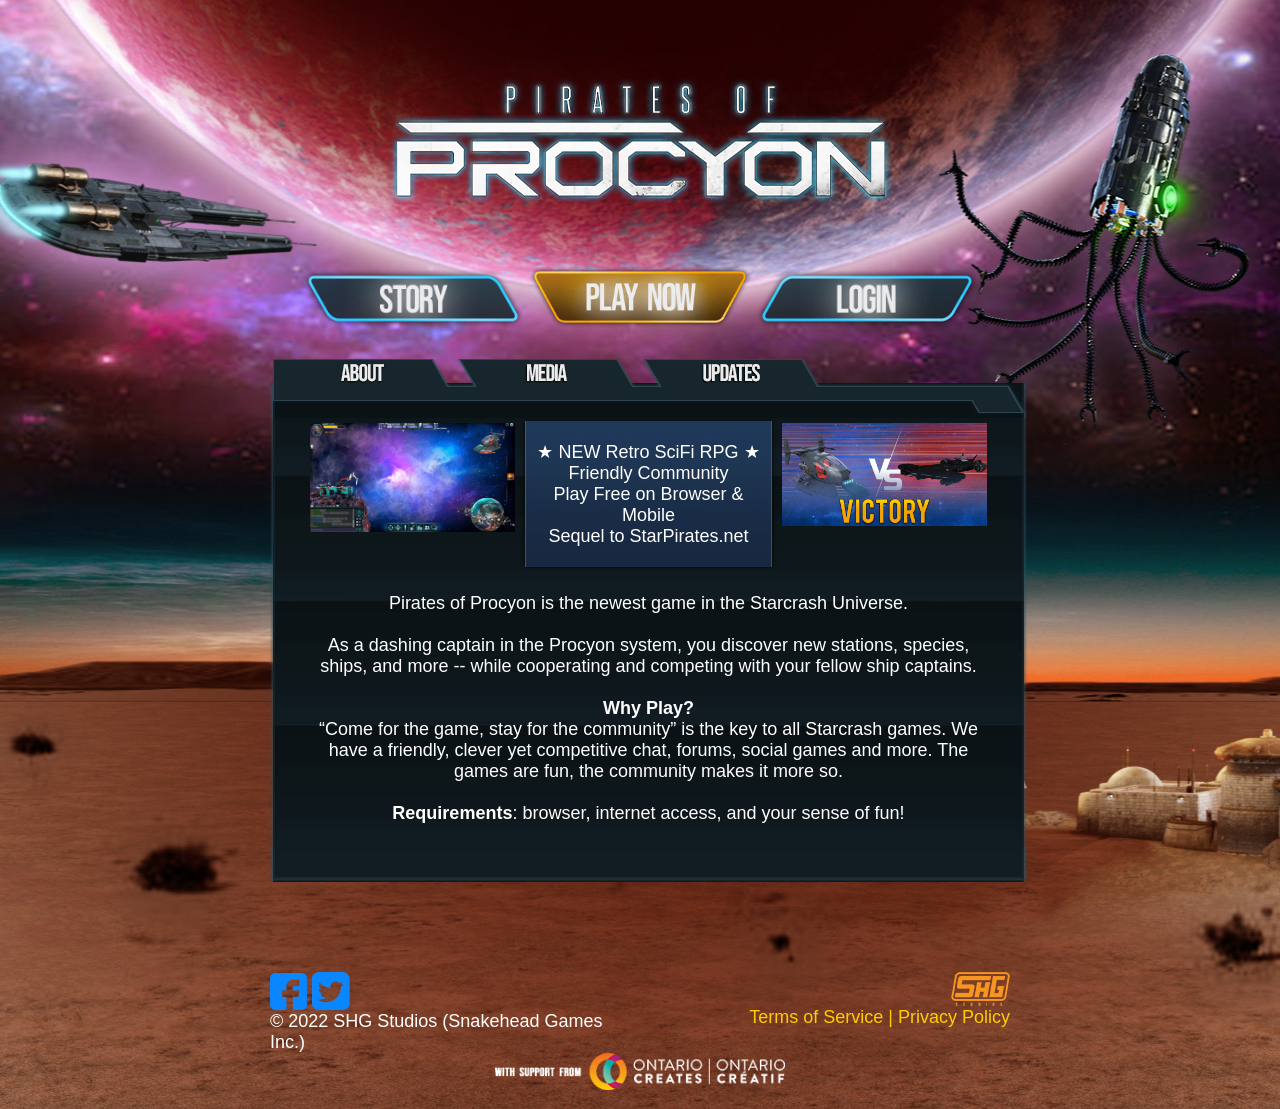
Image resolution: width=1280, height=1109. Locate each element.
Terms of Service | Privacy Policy (879, 1017)
